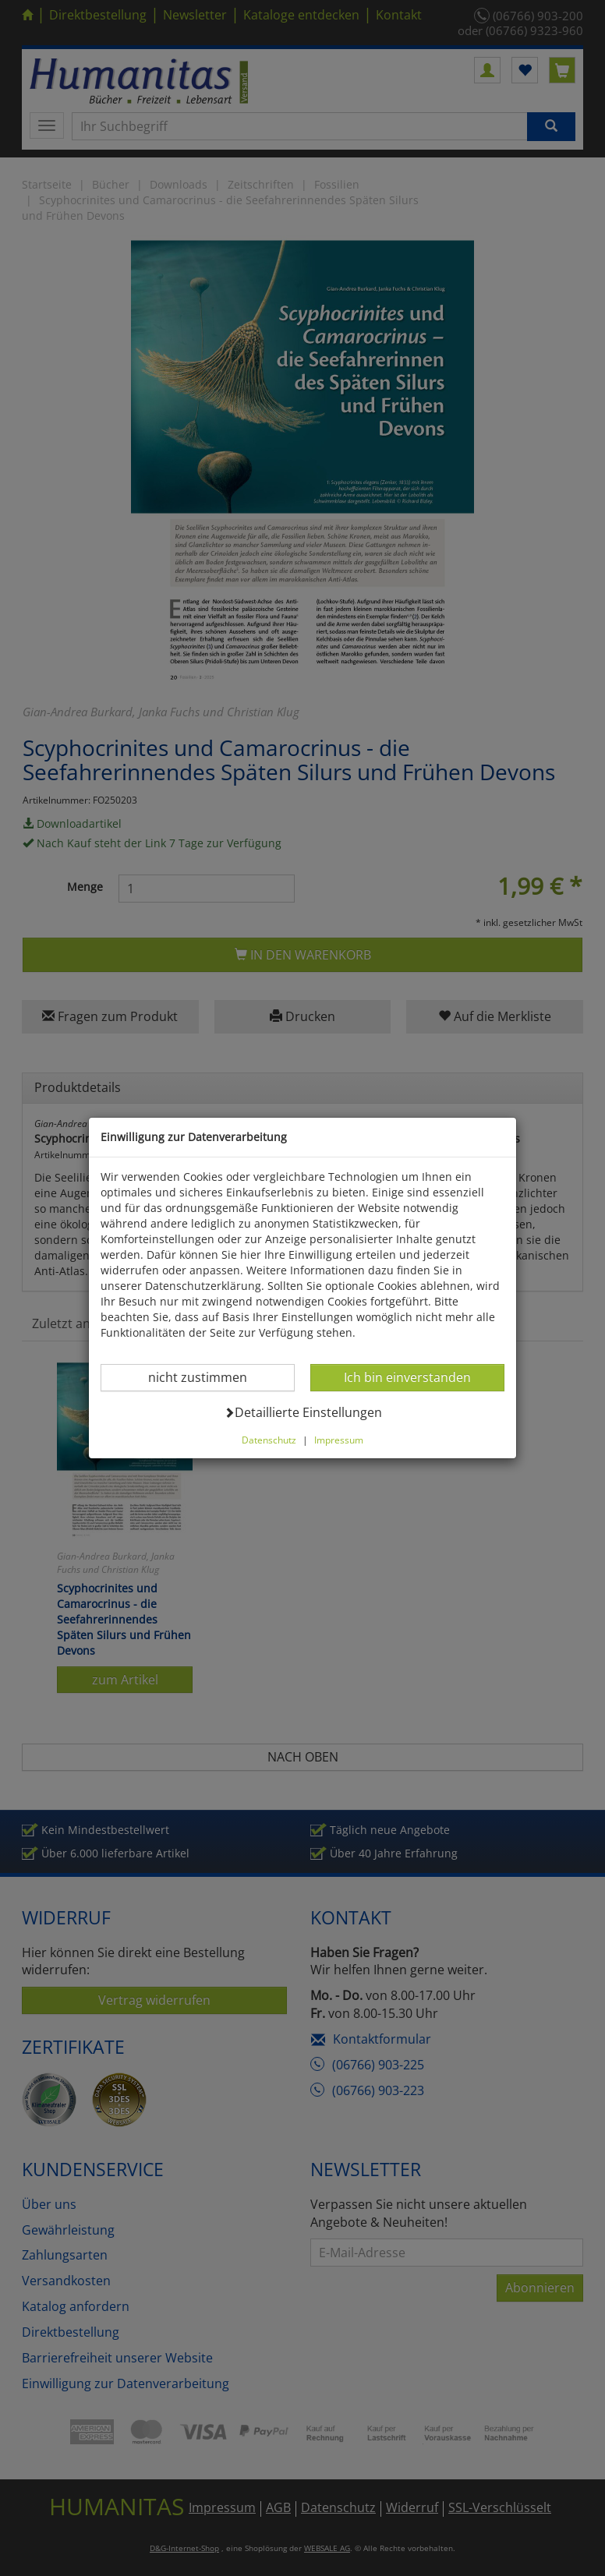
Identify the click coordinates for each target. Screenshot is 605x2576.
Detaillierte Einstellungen (303, 1412)
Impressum (338, 1439)
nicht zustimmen (207, 1377)
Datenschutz (269, 1439)
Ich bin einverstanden (407, 1377)
